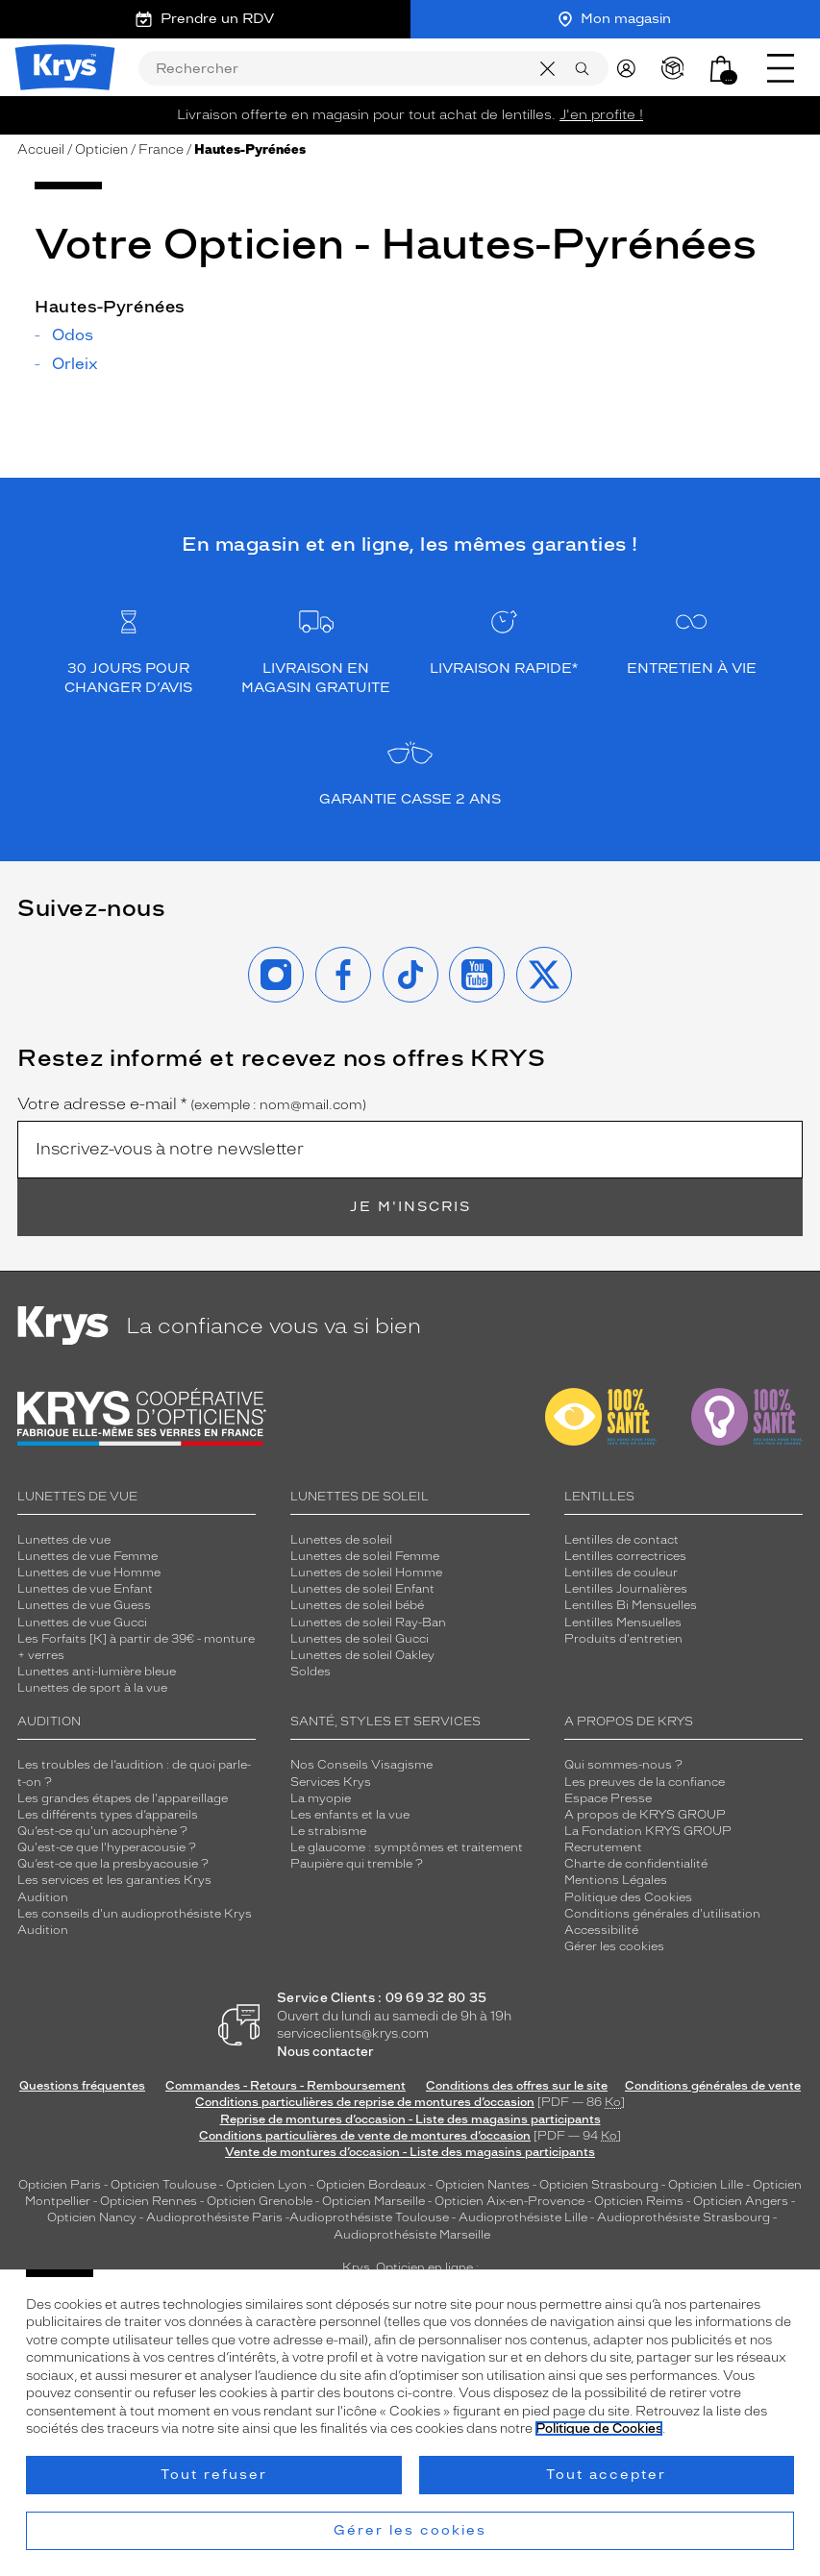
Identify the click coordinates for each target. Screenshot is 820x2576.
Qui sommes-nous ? (623, 1764)
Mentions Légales (615, 1880)
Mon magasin (615, 19)
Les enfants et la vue (350, 1814)
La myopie (320, 1798)
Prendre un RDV (205, 19)
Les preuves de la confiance (644, 1782)
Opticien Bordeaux (371, 2185)
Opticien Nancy (92, 2217)
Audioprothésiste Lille (523, 2217)
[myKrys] (630, 67)
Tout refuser (214, 2474)
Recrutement (603, 1847)
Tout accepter (606, 2474)
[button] (721, 68)
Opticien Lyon (266, 2185)
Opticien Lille (705, 2185)
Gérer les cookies (614, 1946)
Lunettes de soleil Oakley (362, 1655)
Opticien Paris (59, 2185)
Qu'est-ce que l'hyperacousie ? (106, 1847)
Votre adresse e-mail (191, 1104)
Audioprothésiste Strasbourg (683, 2217)
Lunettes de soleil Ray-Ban (368, 1622)
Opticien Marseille (373, 2201)
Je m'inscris (410, 1207)
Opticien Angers (740, 2201)
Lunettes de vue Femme (87, 1556)
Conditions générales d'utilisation (662, 1913)
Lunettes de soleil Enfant (362, 1589)
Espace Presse (608, 1798)
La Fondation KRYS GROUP (648, 1831)
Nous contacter (325, 2051)
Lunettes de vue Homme (89, 1572)
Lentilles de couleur (621, 1572)
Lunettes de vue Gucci (82, 1622)
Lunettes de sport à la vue (92, 1688)
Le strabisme (328, 1831)
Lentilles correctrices (625, 1556)
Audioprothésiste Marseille (412, 2235)
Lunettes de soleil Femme (364, 1556)
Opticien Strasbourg (598, 2185)
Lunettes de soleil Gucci (359, 1639)
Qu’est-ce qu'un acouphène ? (102, 1831)
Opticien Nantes (484, 2185)
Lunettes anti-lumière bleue (96, 1671)
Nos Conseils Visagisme (361, 1764)
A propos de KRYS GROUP (645, 1814)
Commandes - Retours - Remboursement (285, 2086)
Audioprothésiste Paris (214, 2217)
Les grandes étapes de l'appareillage (122, 1798)
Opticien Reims (638, 2201)
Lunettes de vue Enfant (85, 1589)
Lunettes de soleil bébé (357, 1605)
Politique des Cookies (628, 1897)
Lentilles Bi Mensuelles (630, 1605)
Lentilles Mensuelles (623, 1622)
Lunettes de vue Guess (84, 1605)
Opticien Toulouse (163, 2185)
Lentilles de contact (621, 1540)
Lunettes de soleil (341, 1540)
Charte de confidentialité (636, 1863)
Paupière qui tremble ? (356, 1863)
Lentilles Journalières (625, 1589)
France (161, 149)
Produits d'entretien (623, 1639)
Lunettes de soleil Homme (366, 1572)
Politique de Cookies (598, 2428)
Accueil (40, 149)
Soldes (310, 1671)
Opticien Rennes (148, 2201)
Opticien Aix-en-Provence (509, 2201)
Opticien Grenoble (259, 2201)
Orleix (75, 364)
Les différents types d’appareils (107, 1814)
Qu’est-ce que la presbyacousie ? (113, 1863)
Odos (72, 335)
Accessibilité (601, 1930)
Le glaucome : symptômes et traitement (406, 1847)
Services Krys (330, 1782)
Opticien (101, 149)
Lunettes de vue (64, 1540)
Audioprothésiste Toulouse (369, 2217)
